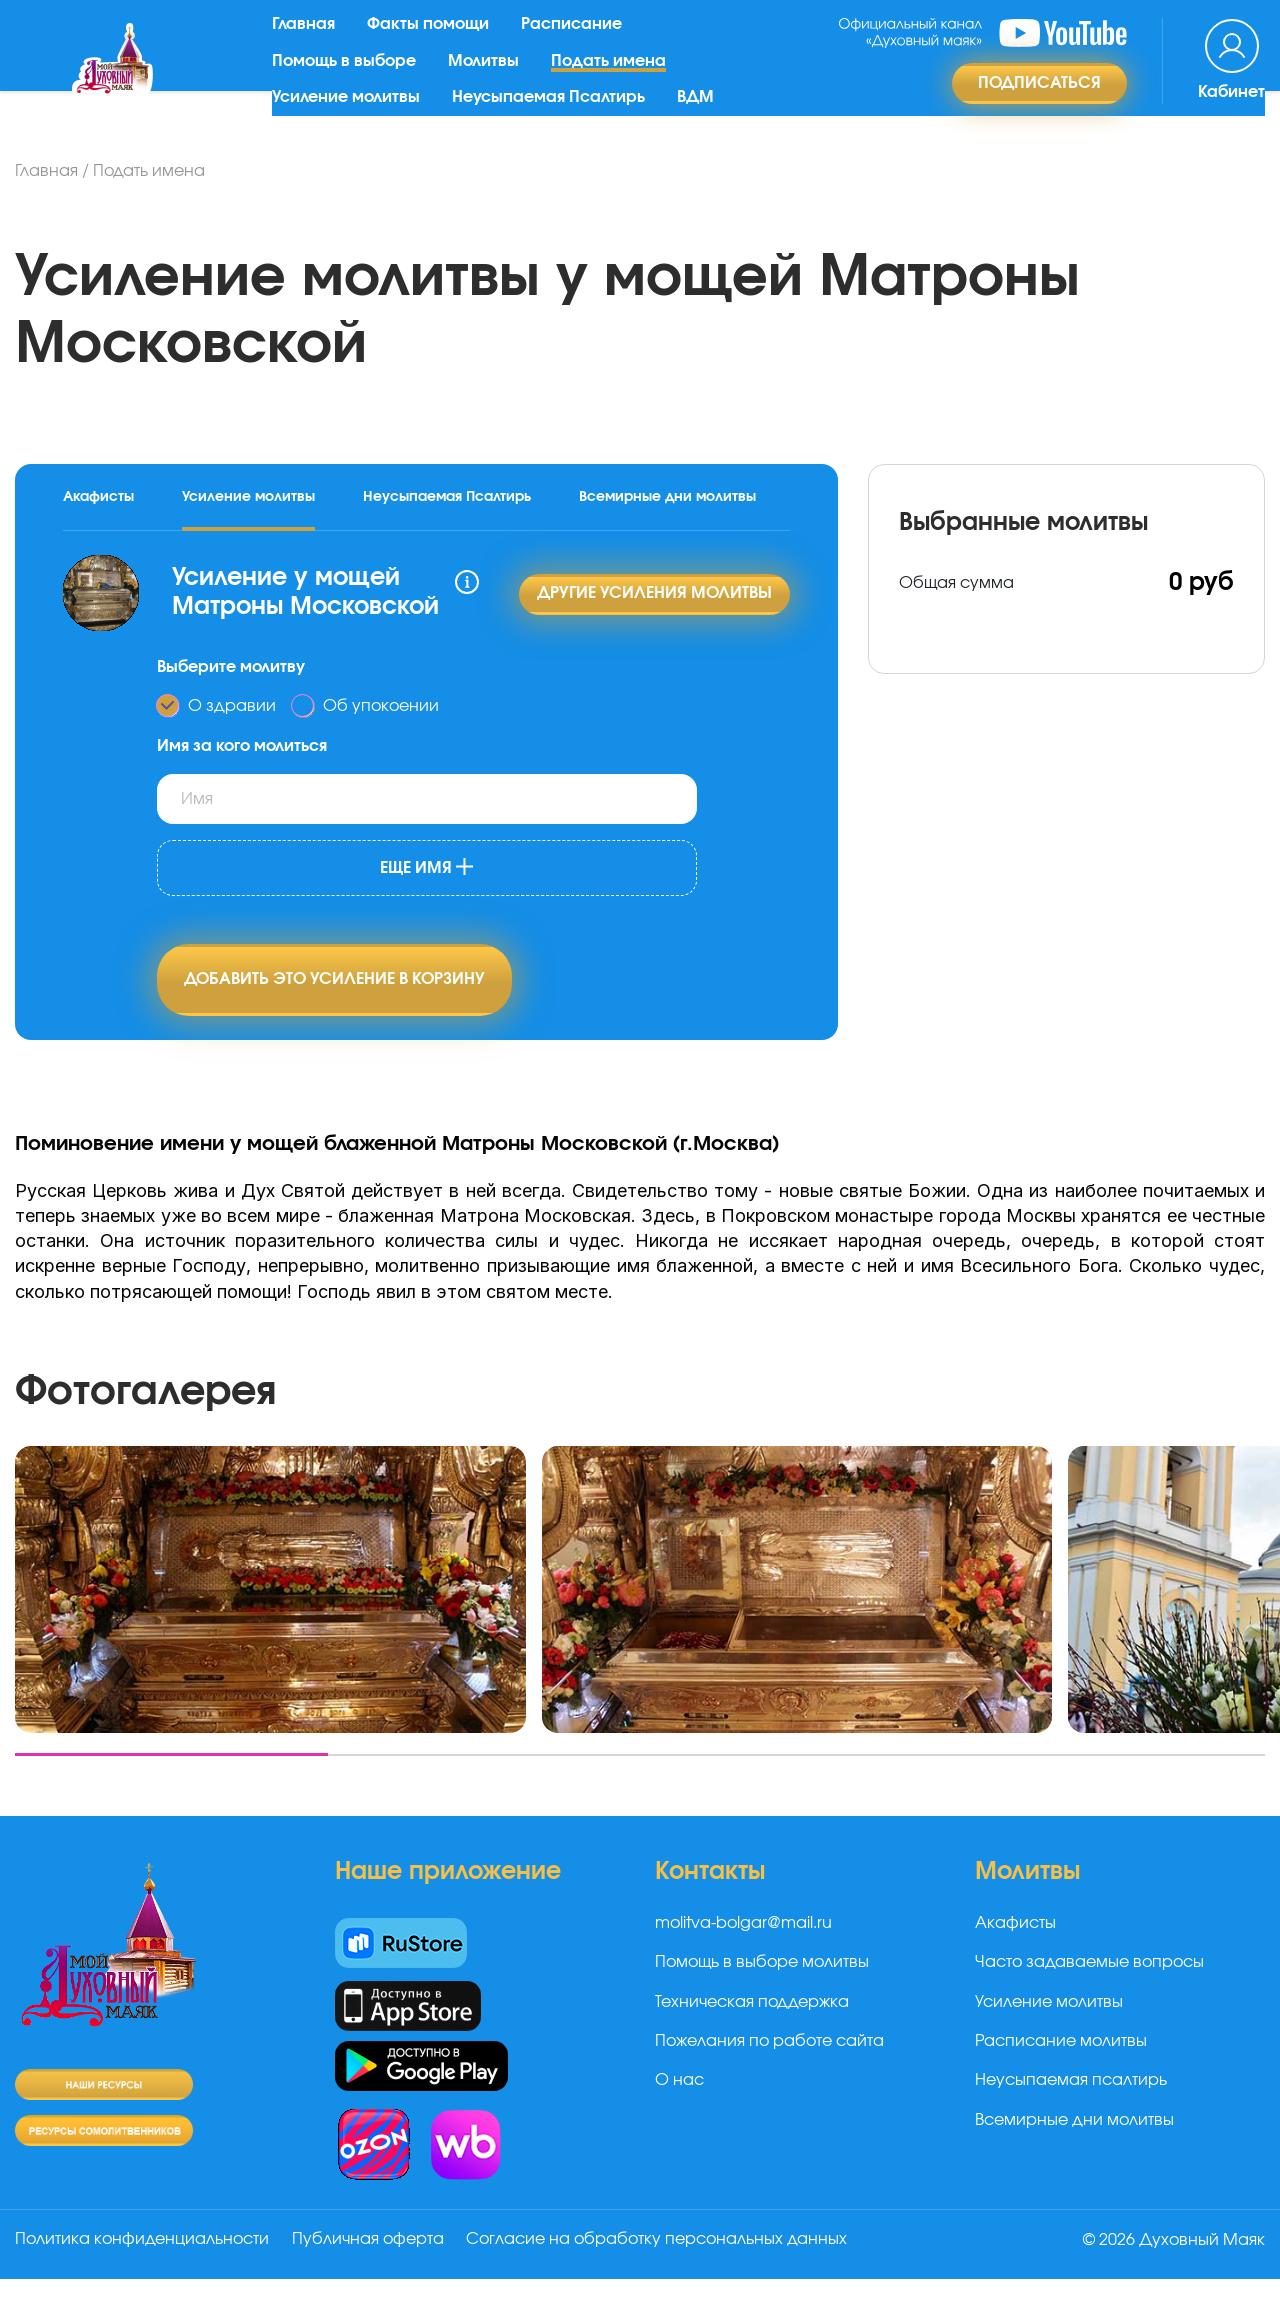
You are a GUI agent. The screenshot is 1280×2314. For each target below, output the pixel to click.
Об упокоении (381, 710)
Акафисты (98, 497)
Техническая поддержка (752, 2040)
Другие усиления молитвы (654, 596)
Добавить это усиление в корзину (334, 985)
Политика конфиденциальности (142, 2277)
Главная (310, 43)
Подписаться (1039, 101)
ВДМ (702, 116)
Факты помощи (435, 43)
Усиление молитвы (353, 116)
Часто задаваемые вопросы (1089, 2000)
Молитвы (490, 79)
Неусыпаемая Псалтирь (555, 116)
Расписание (578, 43)
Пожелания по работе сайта (769, 2079)
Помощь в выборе (351, 79)
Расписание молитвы (1061, 2079)
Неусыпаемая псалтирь (1071, 2119)
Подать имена (615, 79)
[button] (171, 1792)
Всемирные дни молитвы (667, 497)
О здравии (232, 710)
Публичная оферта (373, 2277)
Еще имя (426, 871)
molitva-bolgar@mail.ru (743, 1961)
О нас (679, 2119)
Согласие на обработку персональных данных (667, 2277)
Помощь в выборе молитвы (762, 2000)
